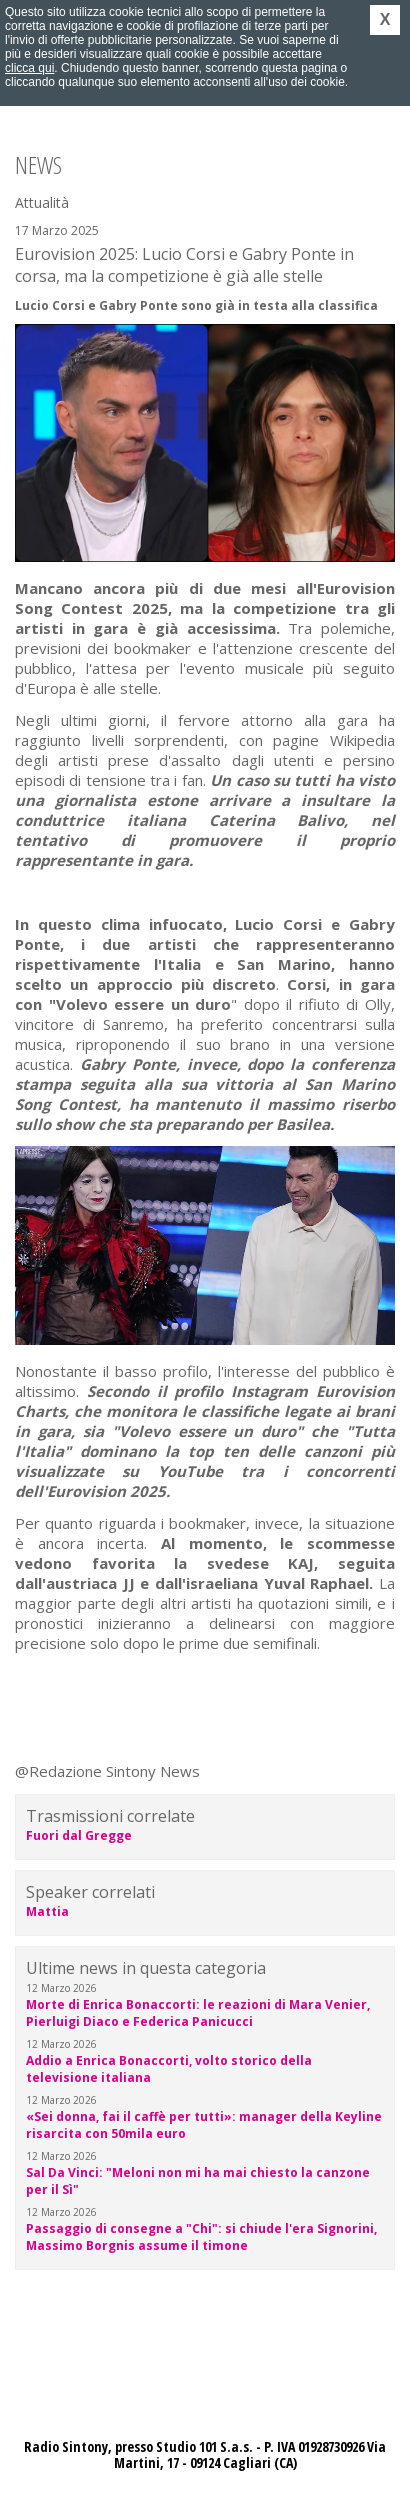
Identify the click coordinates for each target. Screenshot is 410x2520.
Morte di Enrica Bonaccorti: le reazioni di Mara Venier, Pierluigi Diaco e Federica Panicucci (198, 2013)
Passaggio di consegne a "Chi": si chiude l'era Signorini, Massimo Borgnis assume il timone (201, 2237)
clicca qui (29, 68)
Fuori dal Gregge (79, 1835)
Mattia (47, 1911)
